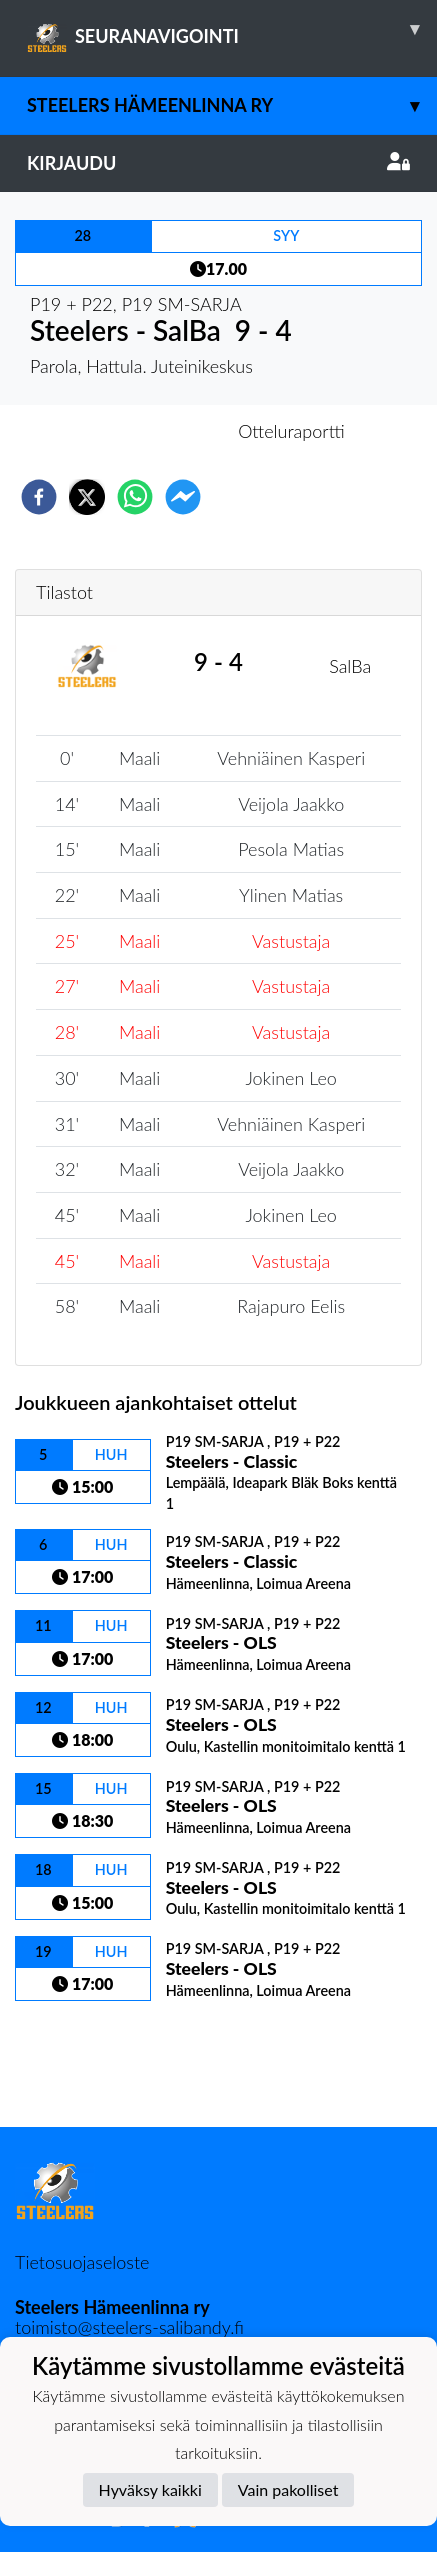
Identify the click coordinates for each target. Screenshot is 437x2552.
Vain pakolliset (288, 2489)
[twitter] (87, 497)
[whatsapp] (135, 497)
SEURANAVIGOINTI (232, 29)
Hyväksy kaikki (150, 2489)
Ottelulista (79, 2059)
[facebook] (39, 497)
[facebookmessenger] (183, 497)
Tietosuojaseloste (82, 2262)
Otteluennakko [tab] (149, 431)
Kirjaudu (218, 163)
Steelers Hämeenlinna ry (232, 105)
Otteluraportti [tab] (291, 431)
